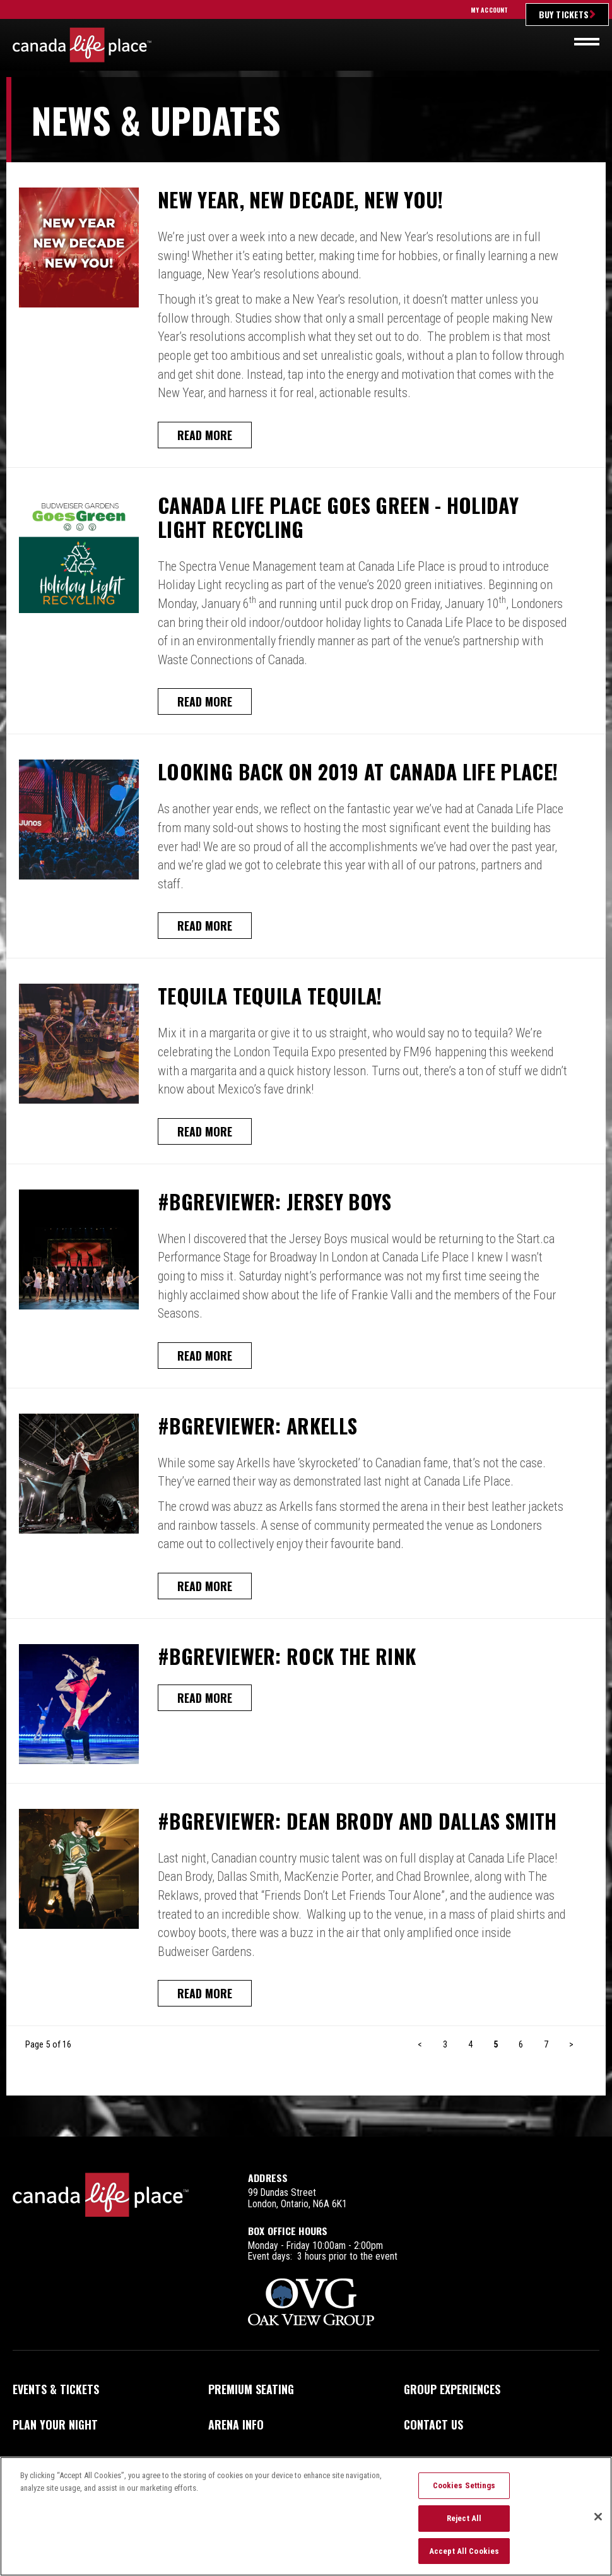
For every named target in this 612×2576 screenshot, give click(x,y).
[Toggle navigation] (586, 41)
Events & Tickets (56, 2389)
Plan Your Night (55, 2424)
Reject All (464, 2524)
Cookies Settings (464, 2491)
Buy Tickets (564, 14)
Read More (204, 435)
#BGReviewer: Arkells (257, 1426)
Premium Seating (251, 2389)
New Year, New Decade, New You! (300, 200)
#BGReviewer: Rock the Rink (287, 1656)
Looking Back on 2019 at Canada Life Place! (358, 772)
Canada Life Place (82, 44)
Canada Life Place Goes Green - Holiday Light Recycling (338, 517)
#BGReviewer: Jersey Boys (275, 1201)
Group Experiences (452, 2389)
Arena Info (236, 2424)
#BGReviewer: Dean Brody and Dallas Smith (357, 1821)
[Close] (598, 2522)
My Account (489, 10)
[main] (306, 1107)
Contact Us (433, 2424)
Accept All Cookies (464, 2556)
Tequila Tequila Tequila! (270, 996)
